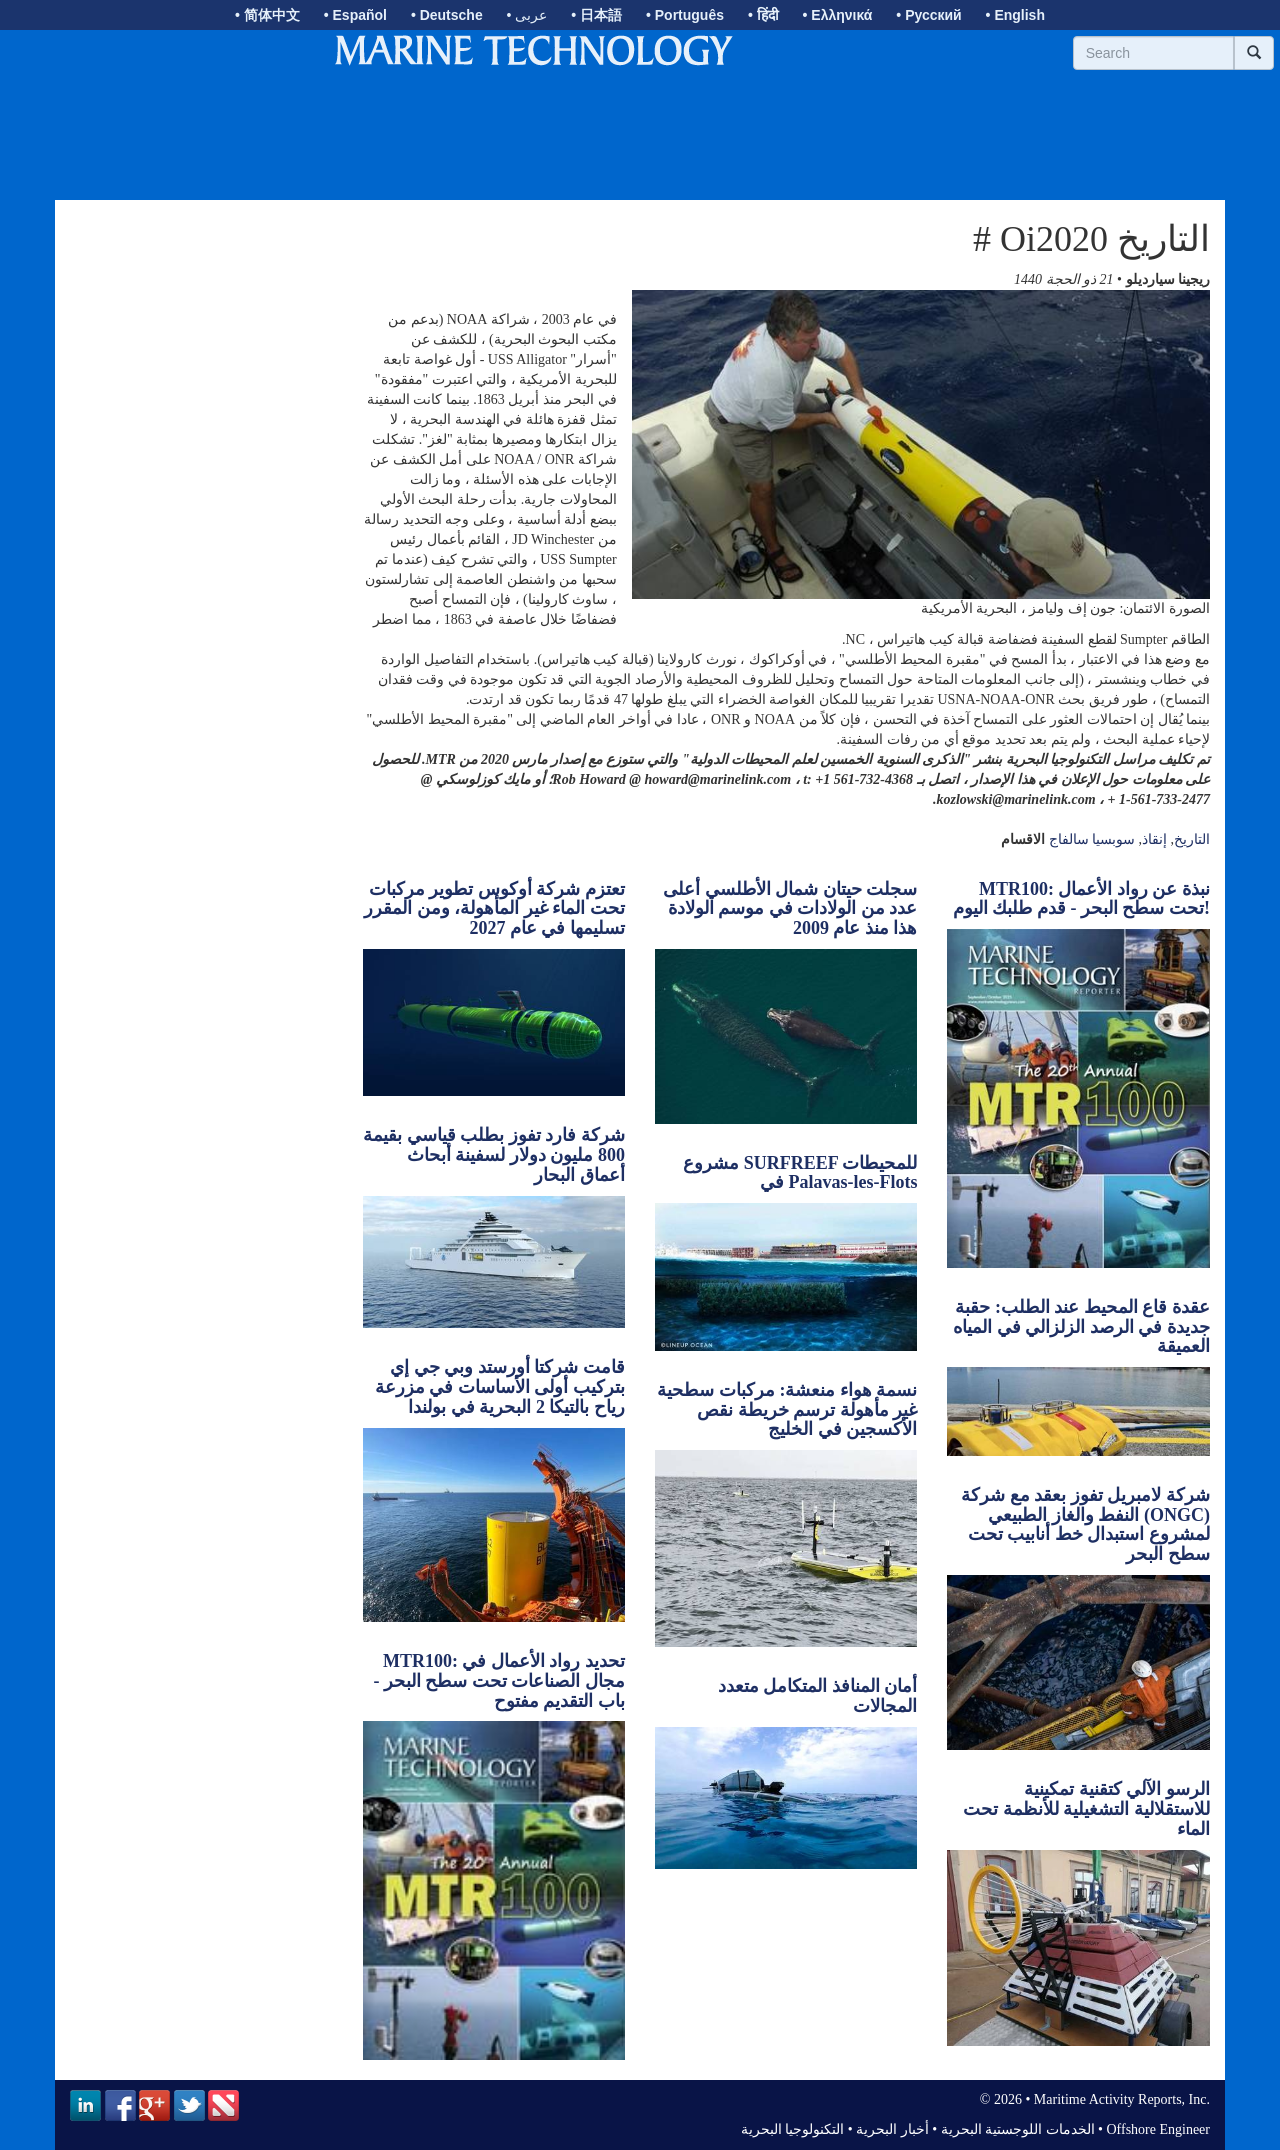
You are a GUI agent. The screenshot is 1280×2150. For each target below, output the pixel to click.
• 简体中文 (267, 15)
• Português (685, 15)
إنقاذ (1154, 839)
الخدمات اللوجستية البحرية (1018, 2129)
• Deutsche (447, 15)
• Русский (928, 15)
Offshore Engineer (1158, 2129)
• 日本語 (596, 15)
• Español (355, 15)
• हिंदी (763, 15)
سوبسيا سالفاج (1092, 839)
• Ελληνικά (838, 15)
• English (1015, 15)
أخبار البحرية (892, 2129)
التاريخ (1192, 839)
